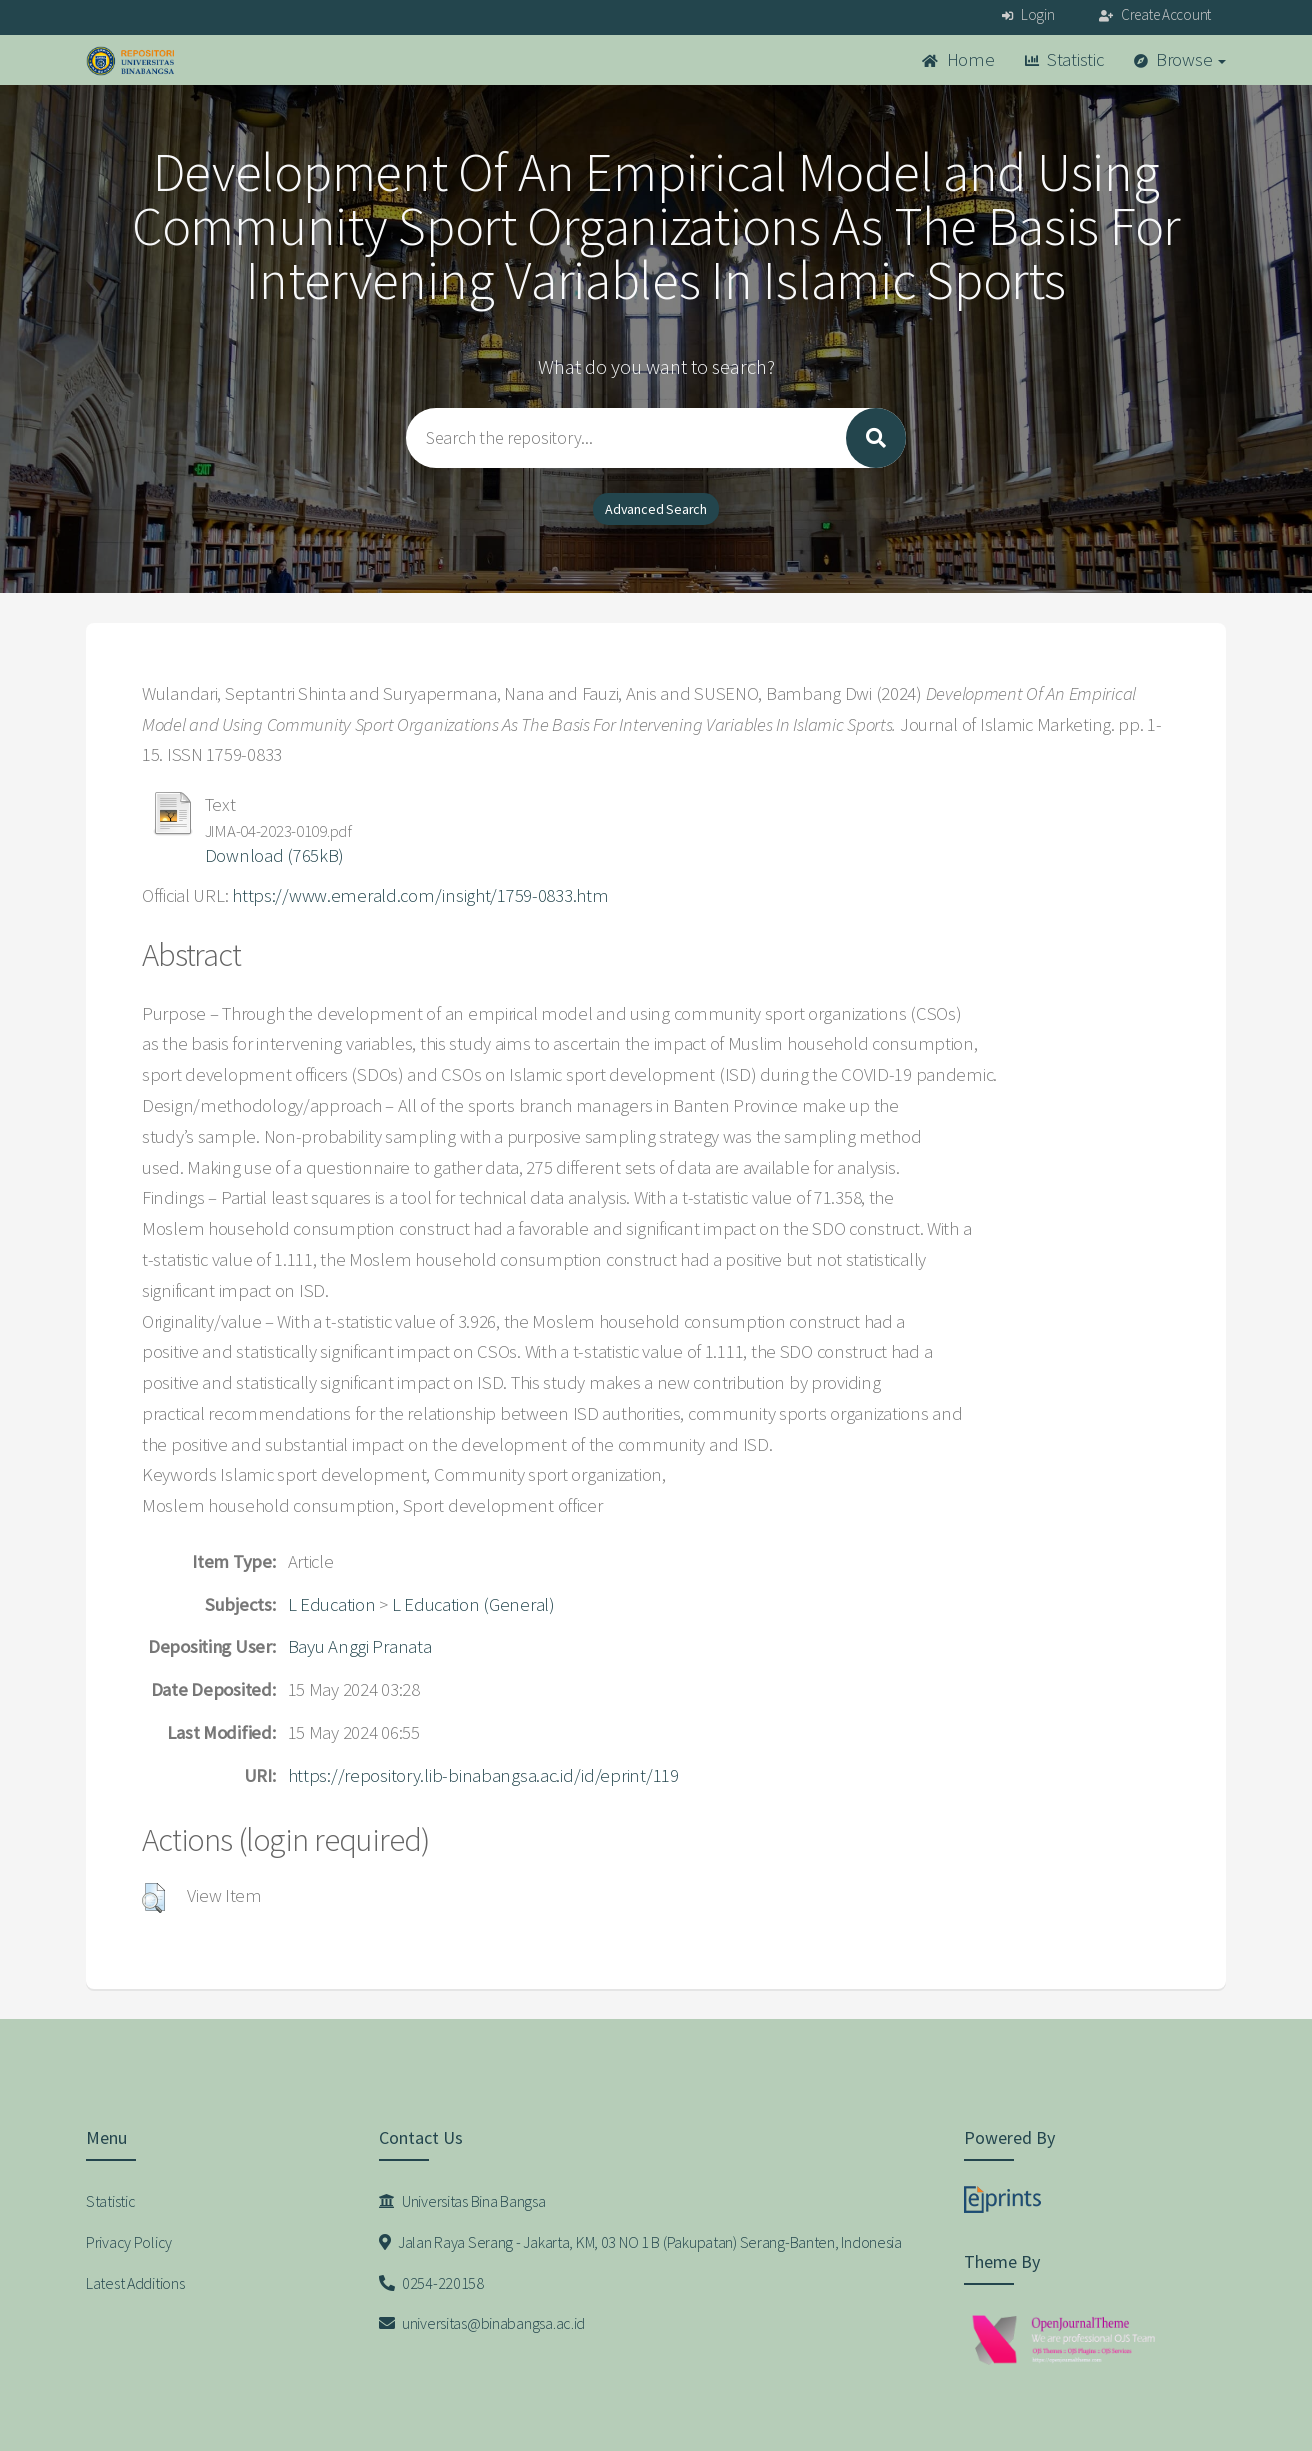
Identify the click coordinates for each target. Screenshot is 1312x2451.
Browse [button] (1180, 59)
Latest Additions (135, 2283)
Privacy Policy (129, 2242)
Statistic (1064, 59)
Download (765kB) (275, 855)
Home (958, 59)
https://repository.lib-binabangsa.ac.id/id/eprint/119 (483, 1775)
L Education (332, 1604)
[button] (153, 1898)
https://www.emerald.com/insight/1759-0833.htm (420, 895)
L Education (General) (473, 1604)
